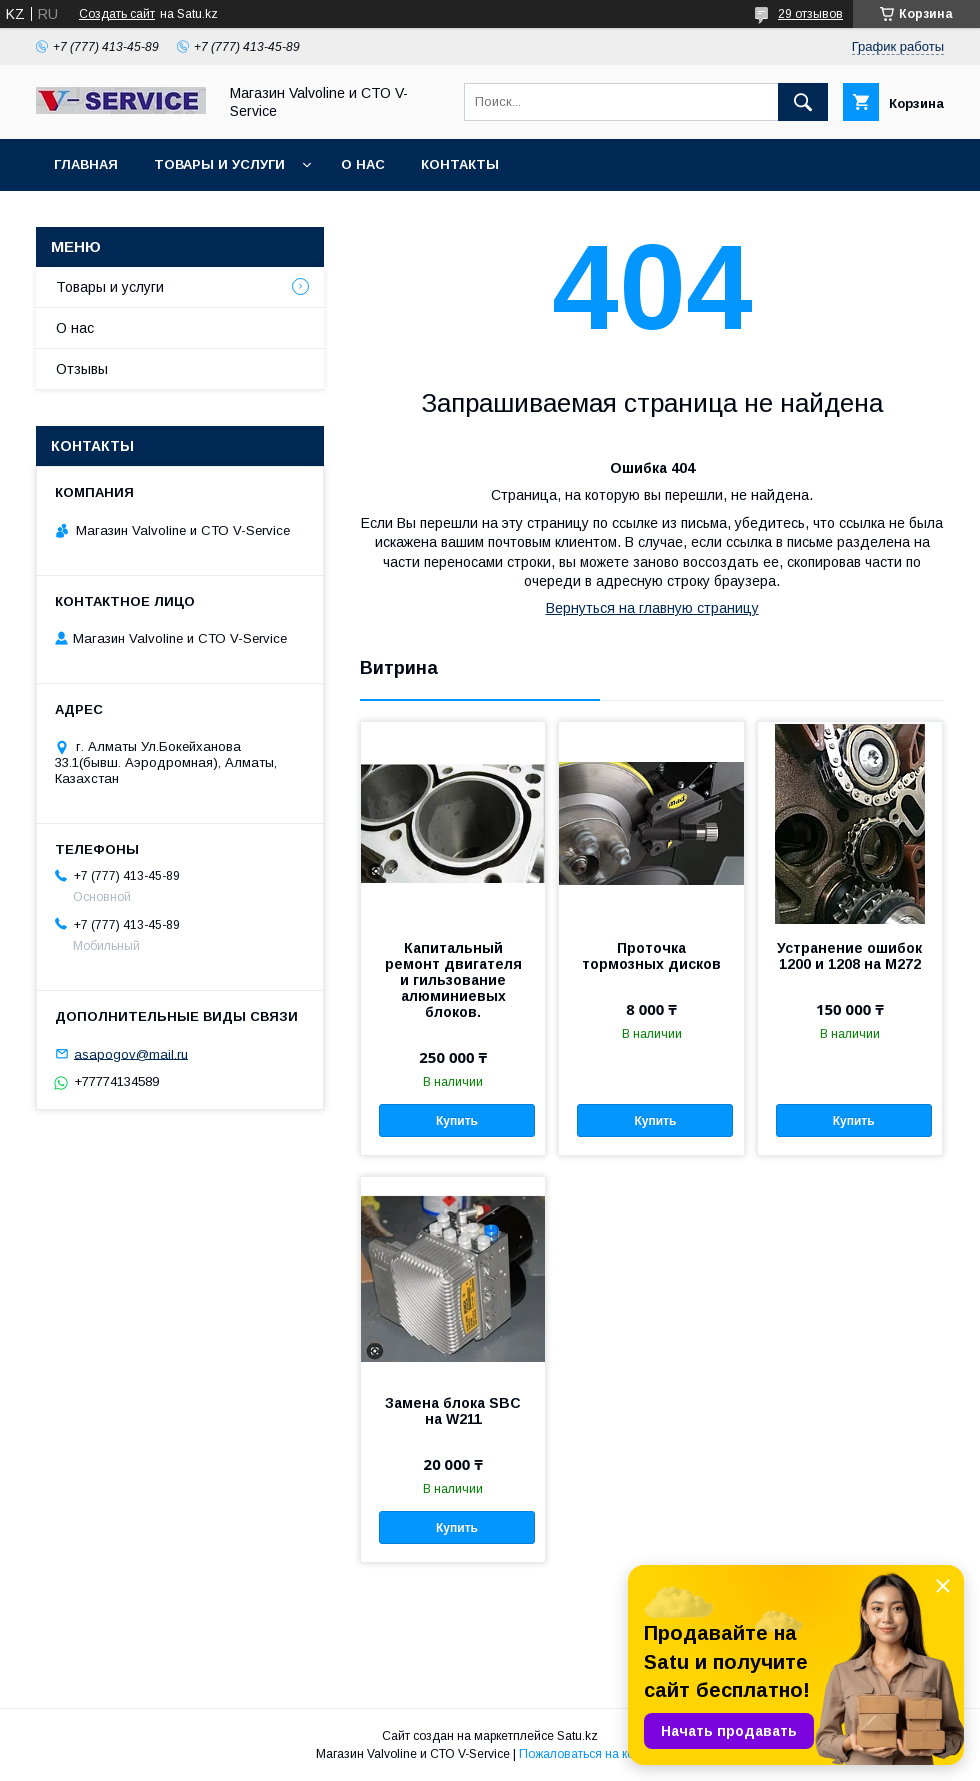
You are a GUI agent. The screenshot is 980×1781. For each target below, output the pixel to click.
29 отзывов (810, 14)
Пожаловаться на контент (592, 1754)
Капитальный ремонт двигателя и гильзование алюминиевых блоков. (453, 980)
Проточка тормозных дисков (651, 956)
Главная (86, 164)
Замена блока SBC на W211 (453, 1411)
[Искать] (803, 102)
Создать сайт (117, 14)
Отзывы (82, 369)
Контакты (460, 164)
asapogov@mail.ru (131, 1053)
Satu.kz (577, 1736)
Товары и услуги (219, 164)
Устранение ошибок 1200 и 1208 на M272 (849, 956)
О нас (363, 164)
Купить (457, 1121)
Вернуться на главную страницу (652, 608)
